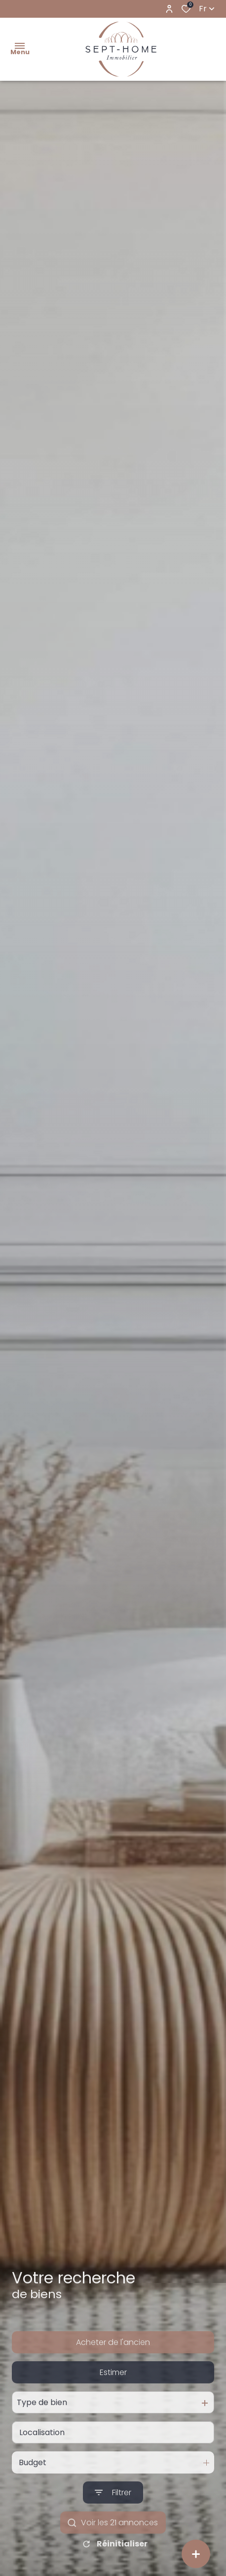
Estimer (113, 2400)
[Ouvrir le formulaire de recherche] (113, 2521)
